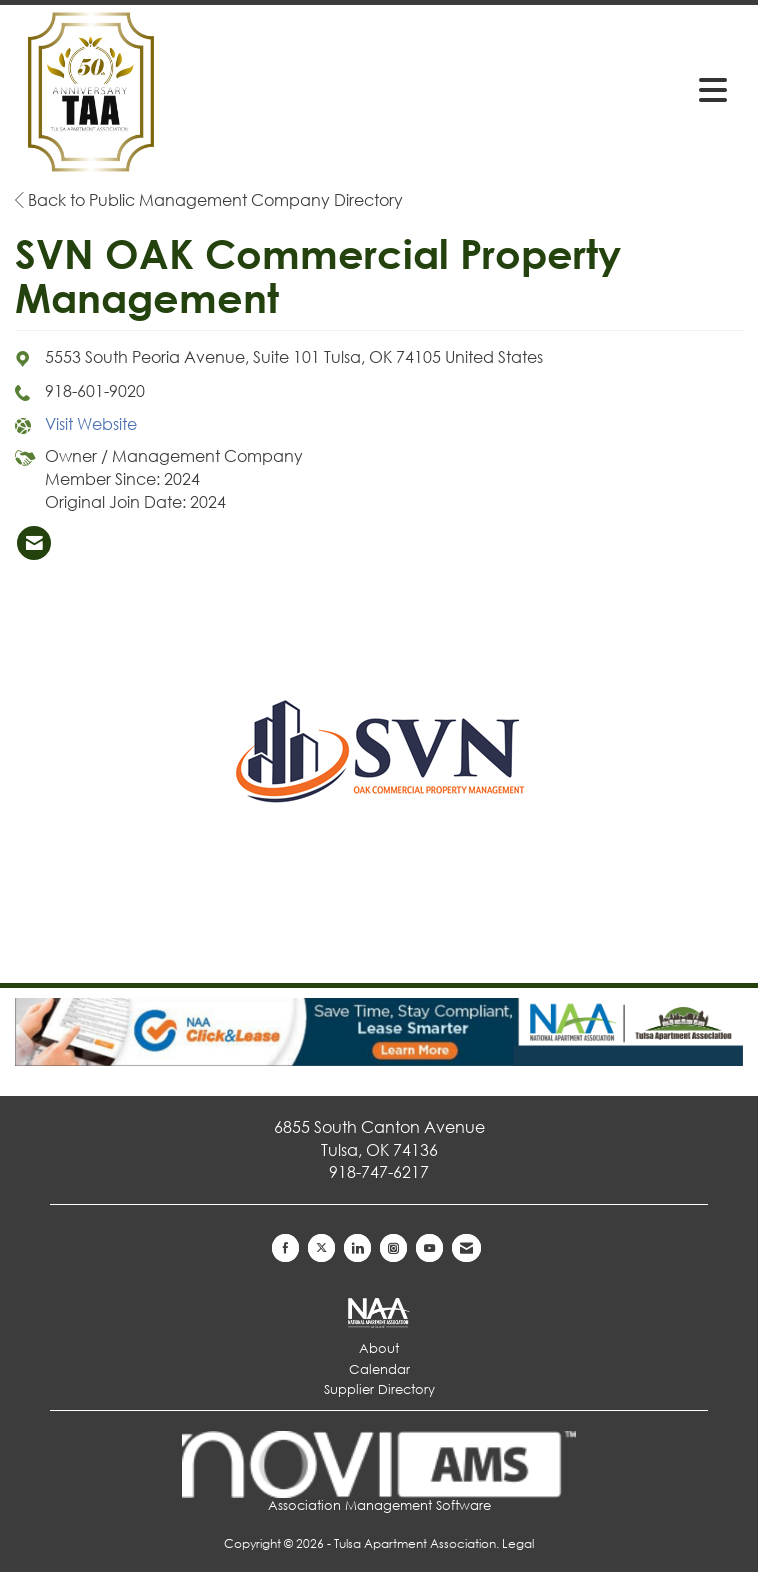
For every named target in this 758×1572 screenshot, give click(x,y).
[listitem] (34, 543)
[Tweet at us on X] (321, 1248)
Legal (518, 1543)
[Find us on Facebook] (285, 1248)
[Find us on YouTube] (429, 1248)
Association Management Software (379, 1472)
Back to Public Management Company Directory (209, 199)
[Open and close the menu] (581, 89)
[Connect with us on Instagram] (393, 1248)
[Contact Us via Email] (466, 1248)
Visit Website (91, 423)
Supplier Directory (379, 1389)
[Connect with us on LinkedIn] (357, 1248)
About (379, 1348)
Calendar (379, 1369)
